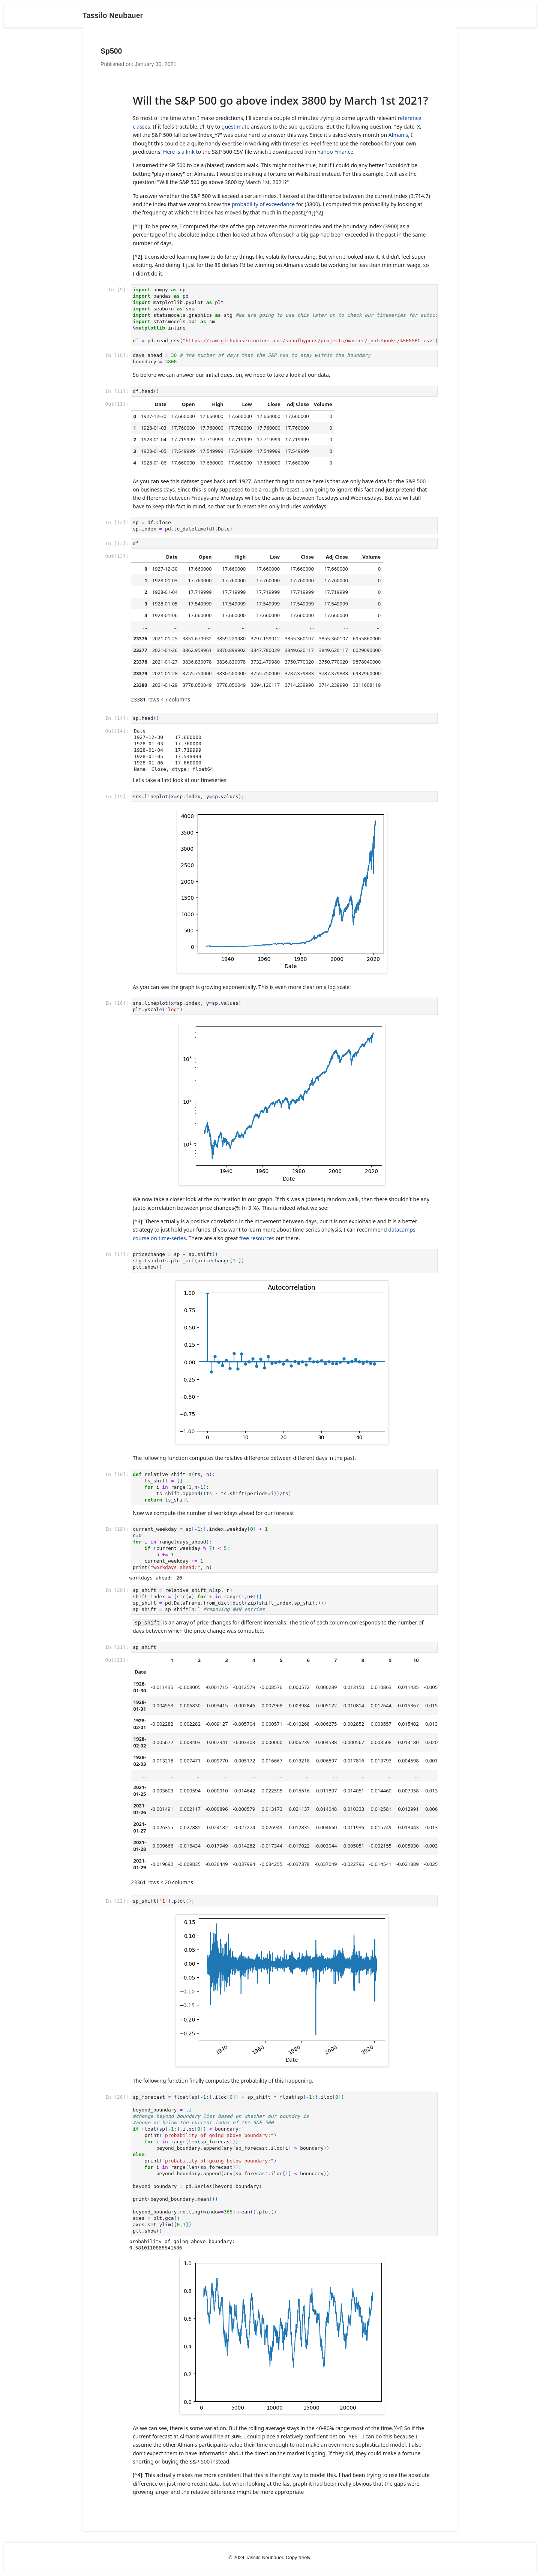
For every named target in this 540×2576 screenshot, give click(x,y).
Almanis (398, 134)
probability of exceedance (263, 204)
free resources (256, 1238)
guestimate (235, 126)
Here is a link (179, 151)
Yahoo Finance (335, 151)
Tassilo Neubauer (112, 15)
